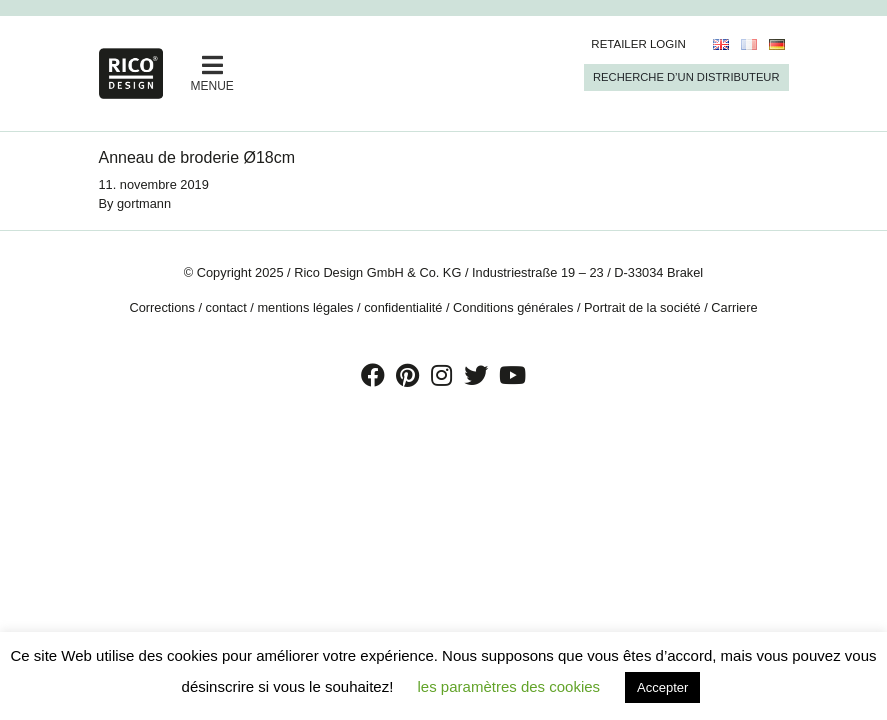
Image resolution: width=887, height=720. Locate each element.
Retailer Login (638, 44)
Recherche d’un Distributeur (686, 77)
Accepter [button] (662, 687)
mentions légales (305, 307)
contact (226, 307)
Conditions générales (513, 307)
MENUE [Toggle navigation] (212, 73)
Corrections (161, 307)
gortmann (144, 203)
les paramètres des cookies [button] (509, 686)
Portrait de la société (642, 307)
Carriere (734, 307)
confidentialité (403, 307)
